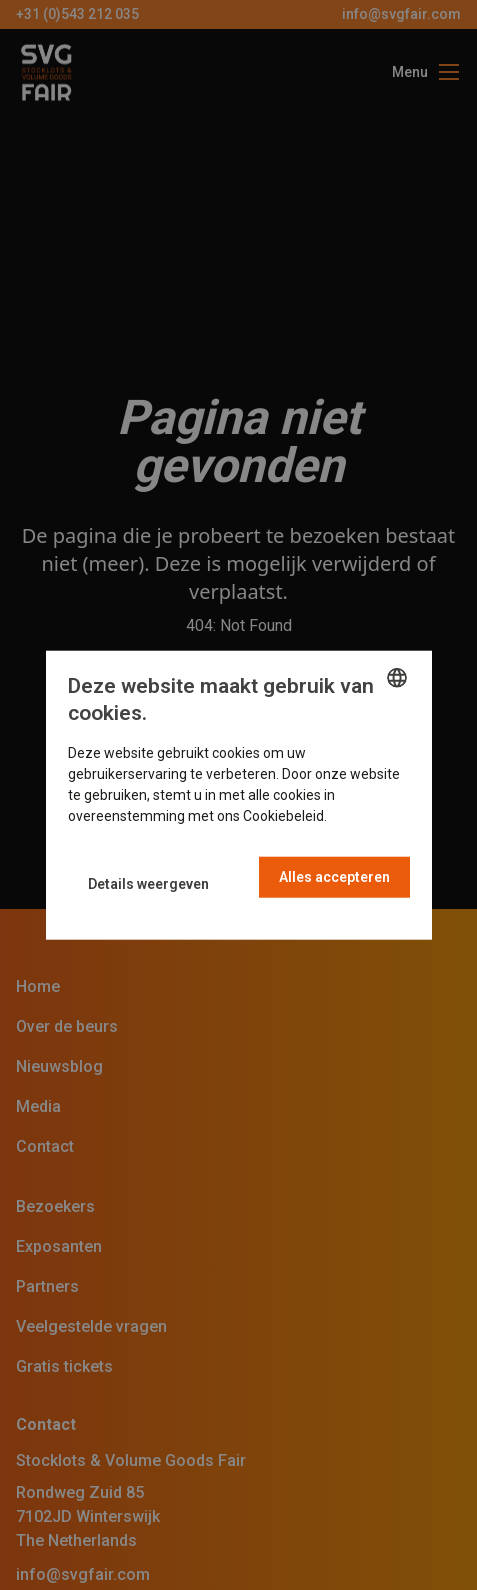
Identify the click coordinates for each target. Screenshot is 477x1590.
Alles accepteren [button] (334, 876)
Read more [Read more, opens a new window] (365, 815)
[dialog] (239, 795)
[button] (148, 884)
